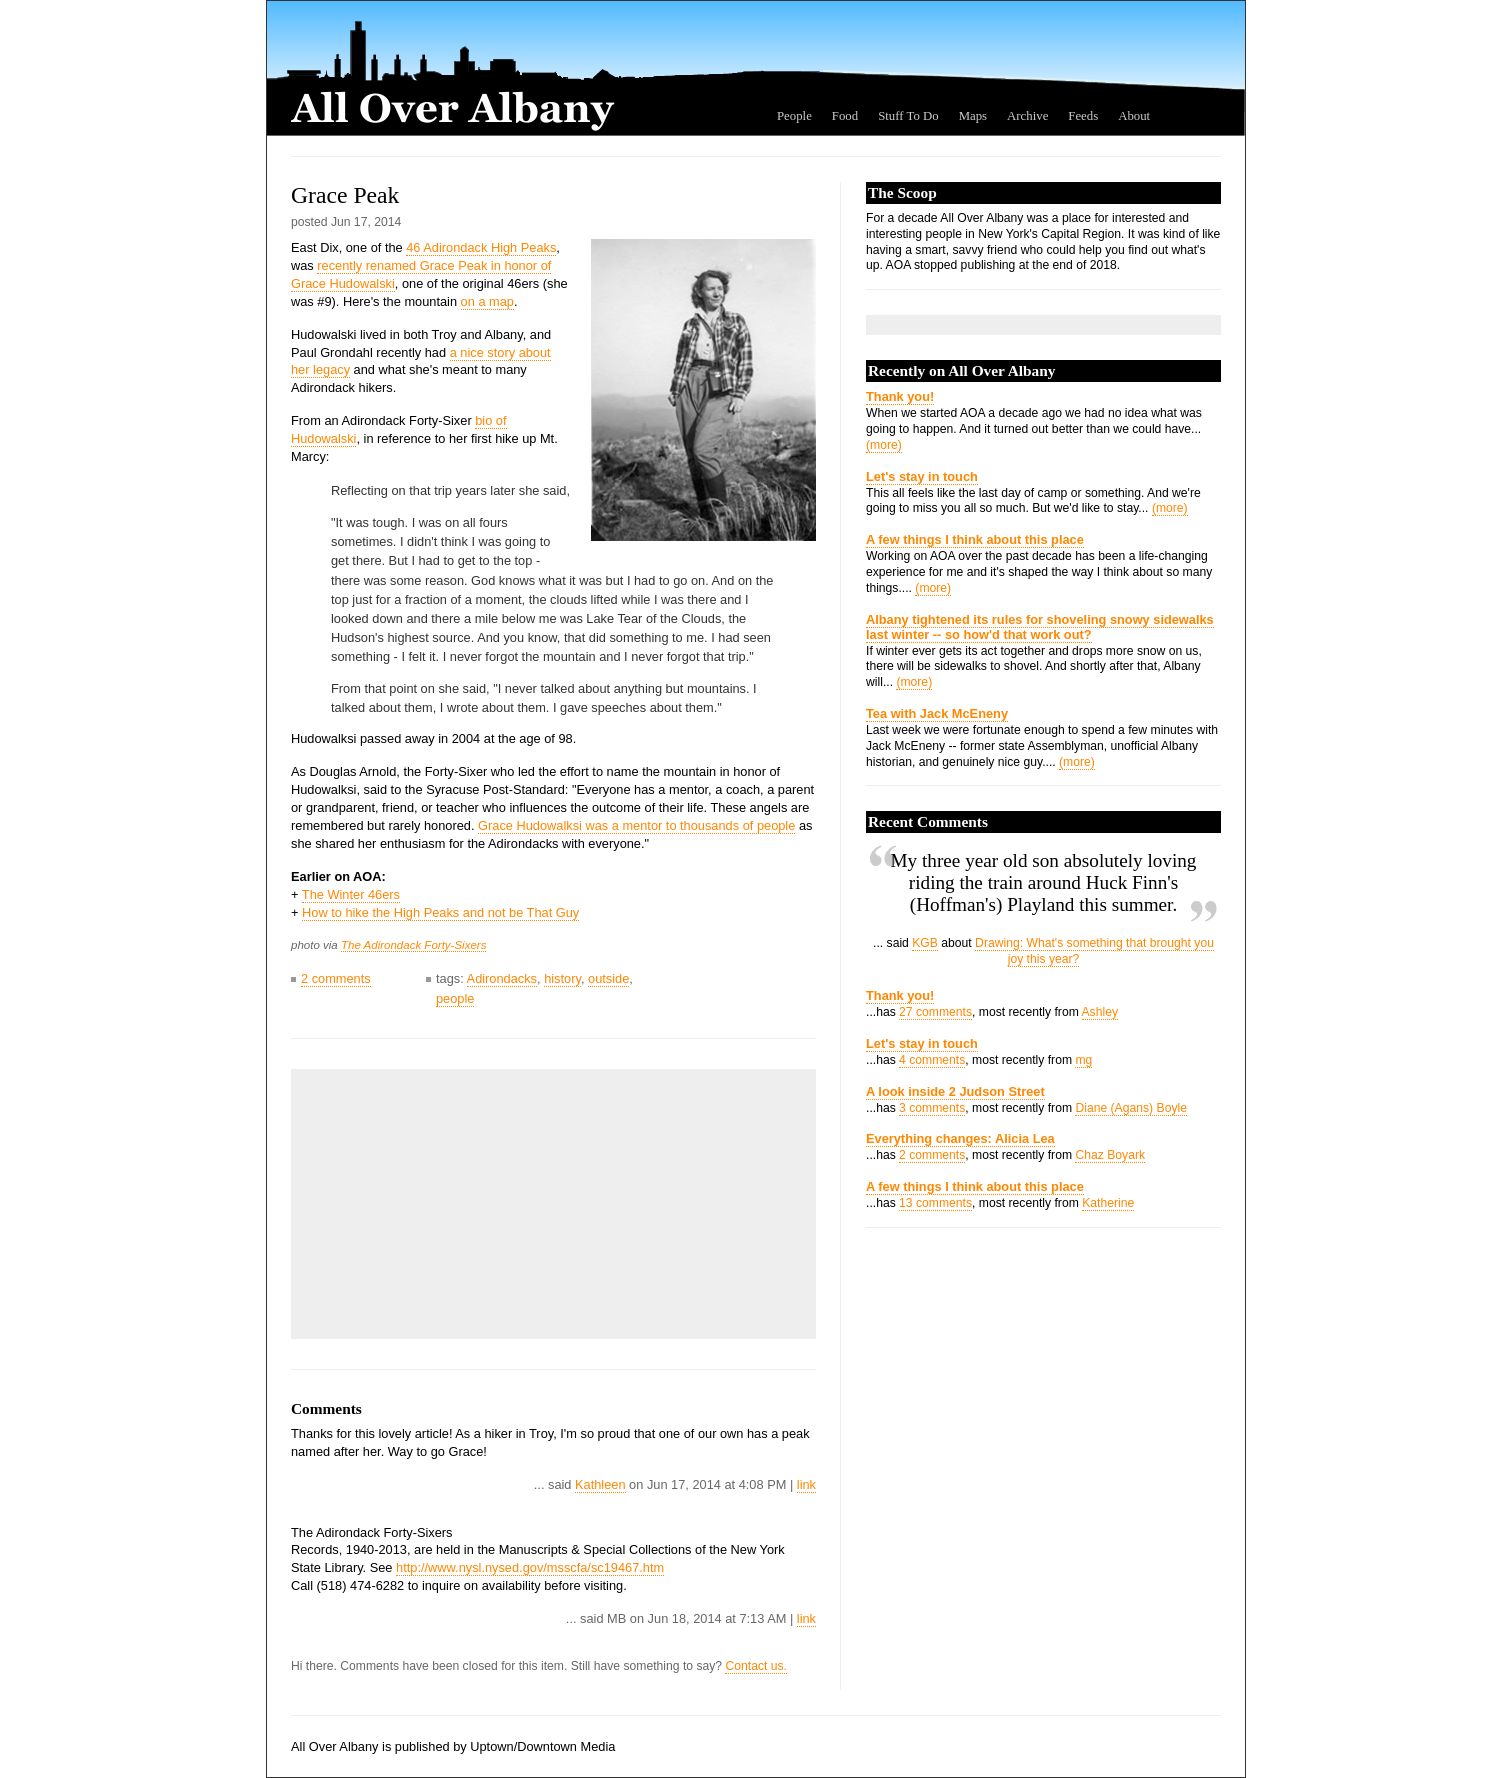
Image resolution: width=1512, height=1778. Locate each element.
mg (1083, 1060)
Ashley (1100, 1012)
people (455, 998)
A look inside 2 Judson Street (955, 1091)
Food (845, 116)
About (1134, 116)
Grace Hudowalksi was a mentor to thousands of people (636, 825)
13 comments (935, 1203)
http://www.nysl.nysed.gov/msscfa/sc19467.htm (530, 1567)
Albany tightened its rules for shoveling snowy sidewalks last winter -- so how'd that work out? (1040, 627)
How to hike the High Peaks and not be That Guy (440, 912)
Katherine (1108, 1203)
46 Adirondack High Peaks (481, 247)
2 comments (336, 978)
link (806, 1484)
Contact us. (756, 1666)
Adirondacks (502, 978)
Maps (973, 116)
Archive (1027, 116)
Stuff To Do (908, 116)
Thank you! (900, 396)
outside (608, 978)
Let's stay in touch (922, 476)
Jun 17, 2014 (366, 222)
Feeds (1083, 116)
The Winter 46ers (351, 894)
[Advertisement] (451, 1204)
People (794, 116)
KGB (925, 943)
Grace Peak (345, 195)
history (562, 978)
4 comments (932, 1060)
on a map (487, 301)
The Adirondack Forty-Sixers (414, 945)
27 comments (935, 1012)
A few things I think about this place (975, 539)
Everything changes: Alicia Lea (960, 1138)
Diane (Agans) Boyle (1131, 1108)
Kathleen (600, 1484)
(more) (884, 445)
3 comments (932, 1108)
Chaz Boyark (1110, 1155)
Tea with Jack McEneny (937, 713)
